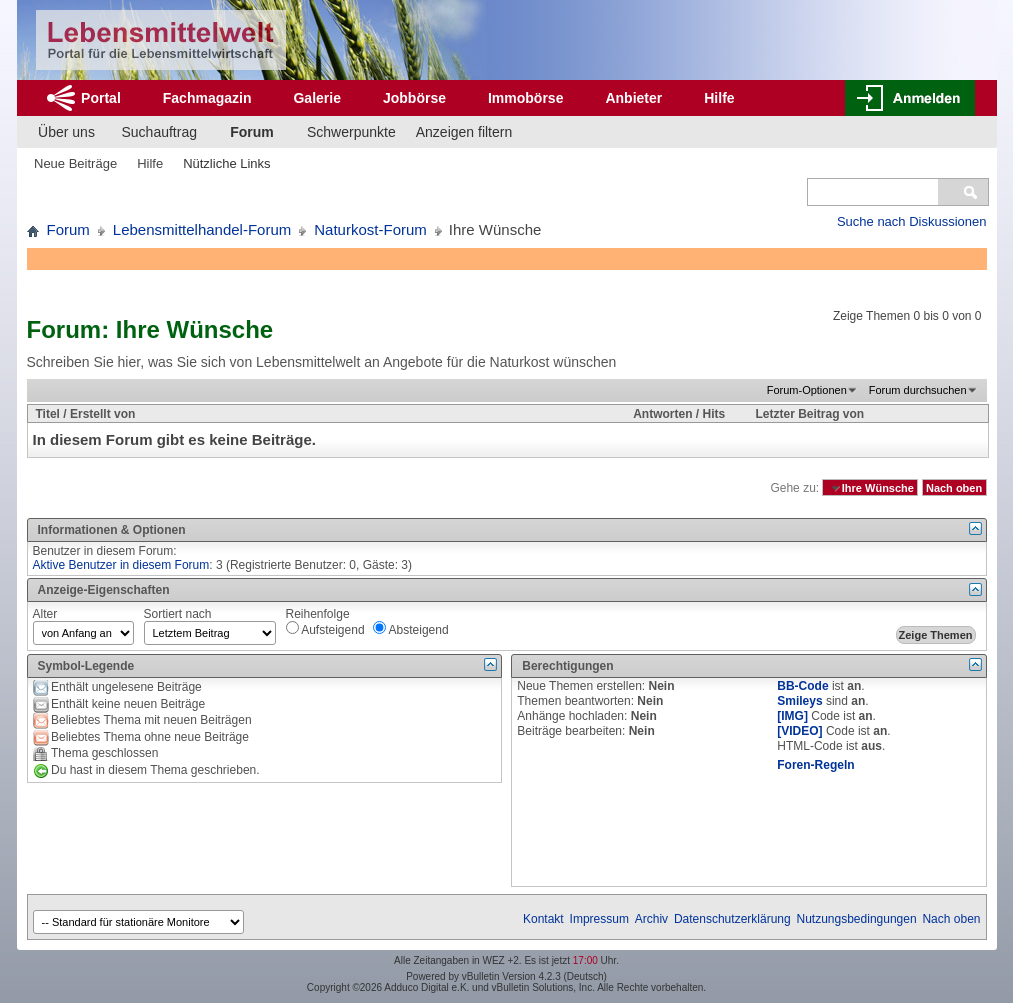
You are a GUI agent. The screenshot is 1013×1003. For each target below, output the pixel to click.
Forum (252, 132)
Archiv (651, 919)
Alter (45, 614)
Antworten (662, 414)
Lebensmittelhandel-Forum (202, 229)
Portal (101, 98)
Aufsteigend (325, 629)
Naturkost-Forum (370, 229)
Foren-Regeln (815, 765)
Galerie (316, 98)
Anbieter (633, 98)
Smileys (799, 701)
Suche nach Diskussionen (912, 221)
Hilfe (719, 98)
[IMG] (792, 716)
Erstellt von (102, 414)
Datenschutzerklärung (732, 919)
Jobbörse (414, 98)
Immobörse (525, 98)
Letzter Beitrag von (810, 414)
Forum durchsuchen (918, 390)
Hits (714, 414)
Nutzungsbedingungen (857, 919)
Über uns (66, 132)
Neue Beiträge (75, 163)
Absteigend (411, 629)
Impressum (599, 919)
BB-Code (802, 686)
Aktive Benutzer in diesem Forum (121, 565)
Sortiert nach (178, 614)
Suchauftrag (160, 132)
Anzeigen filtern (464, 132)
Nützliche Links (226, 163)
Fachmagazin (207, 98)
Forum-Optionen (807, 390)
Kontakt (543, 919)
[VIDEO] (799, 731)
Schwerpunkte (351, 132)
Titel (48, 414)
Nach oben (954, 488)
